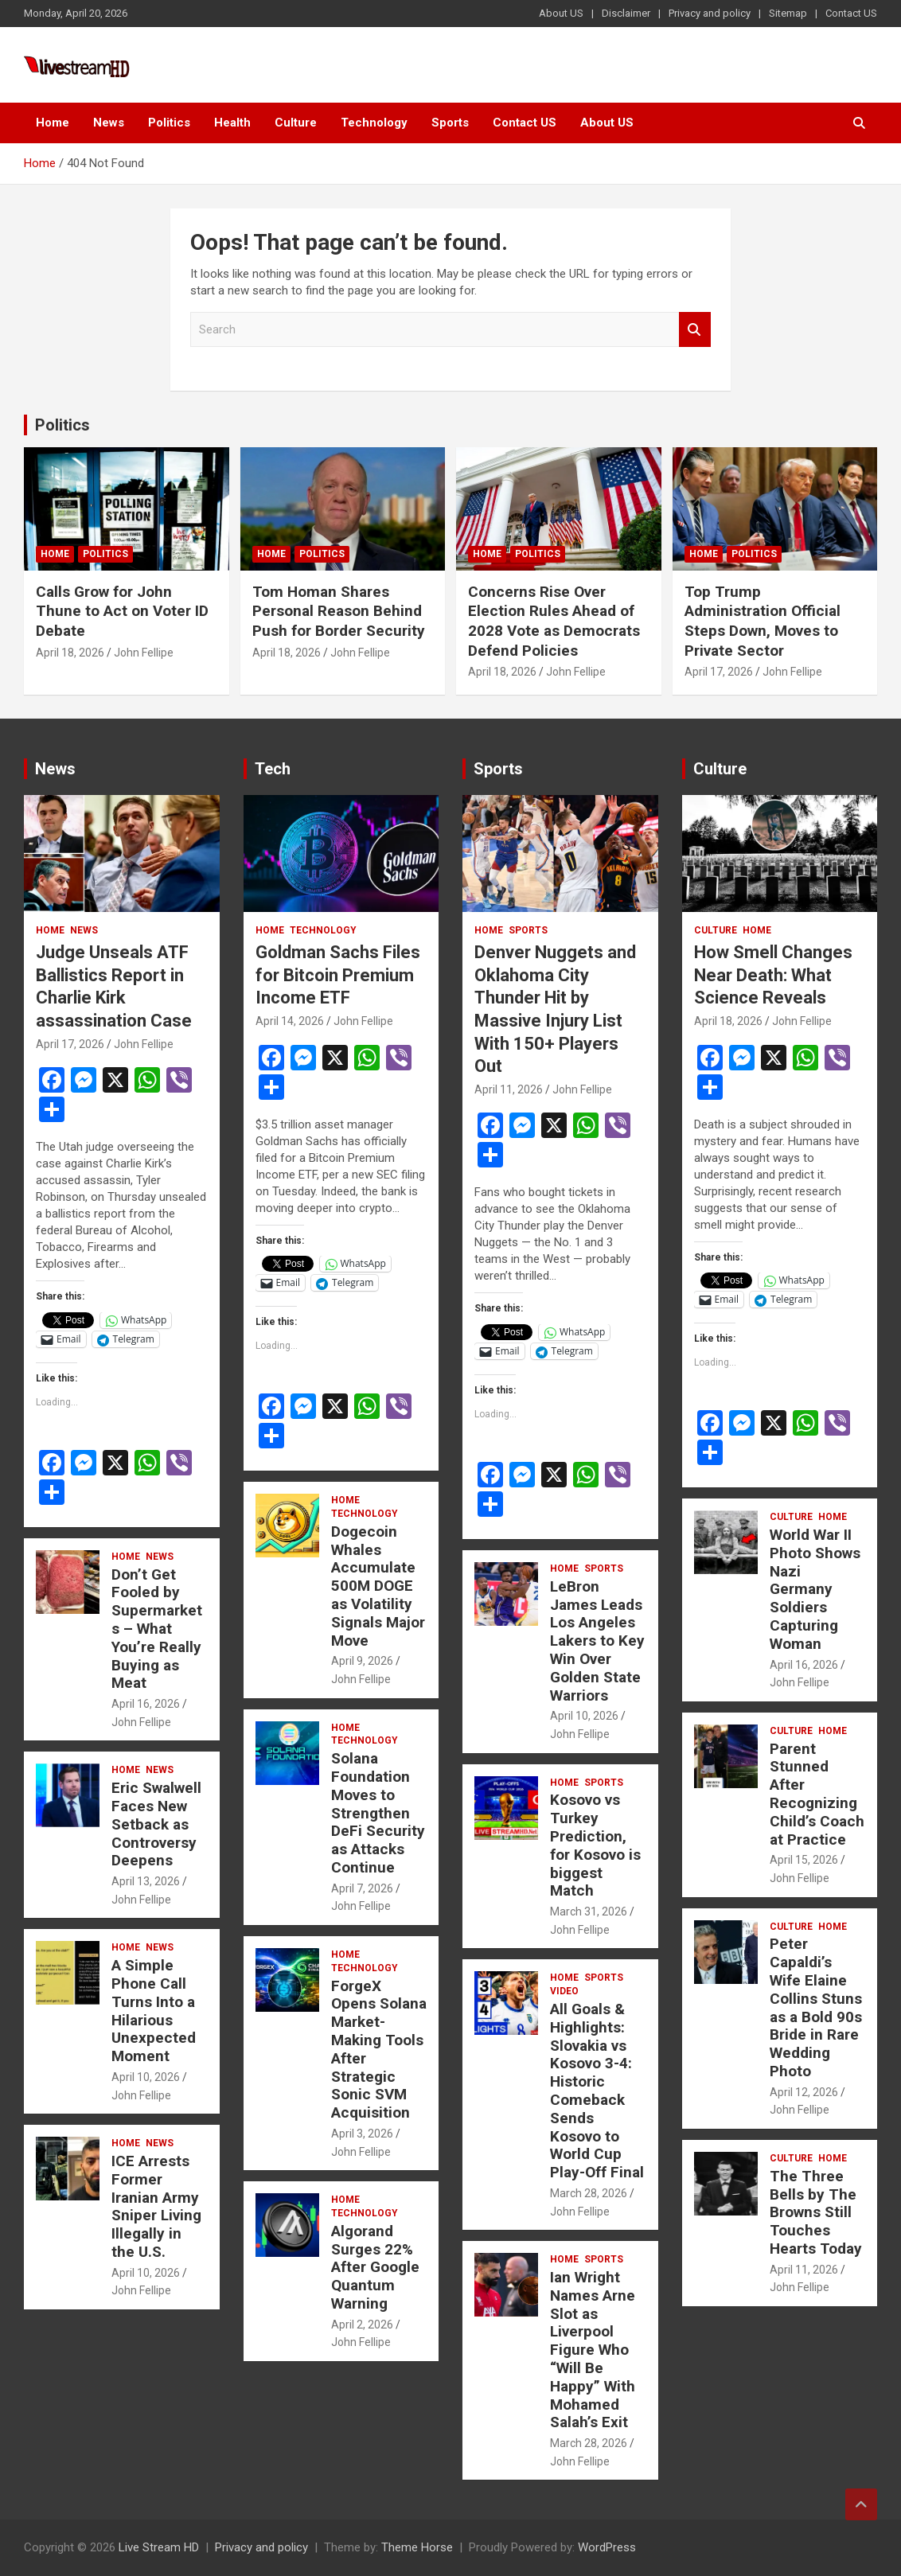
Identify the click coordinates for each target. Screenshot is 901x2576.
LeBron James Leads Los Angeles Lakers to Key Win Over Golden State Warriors (597, 1641)
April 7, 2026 (362, 1888)
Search (695, 330)
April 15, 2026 (804, 1859)
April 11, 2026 (508, 1089)
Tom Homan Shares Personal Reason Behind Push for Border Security (338, 611)
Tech (273, 768)
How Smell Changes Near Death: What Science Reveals (773, 974)
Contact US (851, 13)
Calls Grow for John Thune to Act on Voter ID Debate (122, 611)
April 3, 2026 (362, 2133)
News (108, 122)
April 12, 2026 (804, 2092)
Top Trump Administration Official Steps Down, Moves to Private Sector (763, 621)
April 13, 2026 (145, 1881)
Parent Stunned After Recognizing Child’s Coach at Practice (817, 1794)
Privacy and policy (710, 13)
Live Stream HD (159, 2547)
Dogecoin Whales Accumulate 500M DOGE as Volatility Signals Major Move (378, 1586)
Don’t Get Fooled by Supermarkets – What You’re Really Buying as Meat (156, 1629)
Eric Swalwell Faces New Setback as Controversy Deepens (156, 1824)
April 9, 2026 (362, 1660)
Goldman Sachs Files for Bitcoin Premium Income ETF (337, 974)
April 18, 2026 (70, 652)
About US (561, 13)
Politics (169, 122)
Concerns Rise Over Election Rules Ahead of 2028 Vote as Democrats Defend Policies (554, 621)
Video (564, 1991)
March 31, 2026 (588, 1911)
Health (232, 122)
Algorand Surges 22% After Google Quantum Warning (375, 2267)
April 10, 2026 (145, 2077)
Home (52, 122)
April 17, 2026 (719, 671)
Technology (374, 122)
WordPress (607, 2547)
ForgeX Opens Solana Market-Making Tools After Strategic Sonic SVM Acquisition (379, 2049)
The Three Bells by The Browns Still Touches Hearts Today (816, 2212)
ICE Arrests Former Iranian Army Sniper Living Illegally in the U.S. (156, 2206)
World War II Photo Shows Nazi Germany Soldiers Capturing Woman (815, 1589)
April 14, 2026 (289, 1021)
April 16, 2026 (145, 1703)
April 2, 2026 (362, 2324)
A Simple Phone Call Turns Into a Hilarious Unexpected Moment (153, 2010)
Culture (296, 122)
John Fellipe (144, 652)
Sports (450, 122)
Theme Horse (417, 2547)
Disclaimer (626, 13)
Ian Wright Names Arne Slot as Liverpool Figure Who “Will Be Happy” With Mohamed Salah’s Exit (592, 2349)
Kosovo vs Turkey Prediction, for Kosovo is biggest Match (595, 1845)
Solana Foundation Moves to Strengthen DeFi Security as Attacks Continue (378, 1812)
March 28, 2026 (588, 2193)
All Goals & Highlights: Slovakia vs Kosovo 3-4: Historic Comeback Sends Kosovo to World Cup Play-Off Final (597, 2090)
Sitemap (788, 13)
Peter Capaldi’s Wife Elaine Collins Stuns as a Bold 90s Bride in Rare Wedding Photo (816, 2007)
